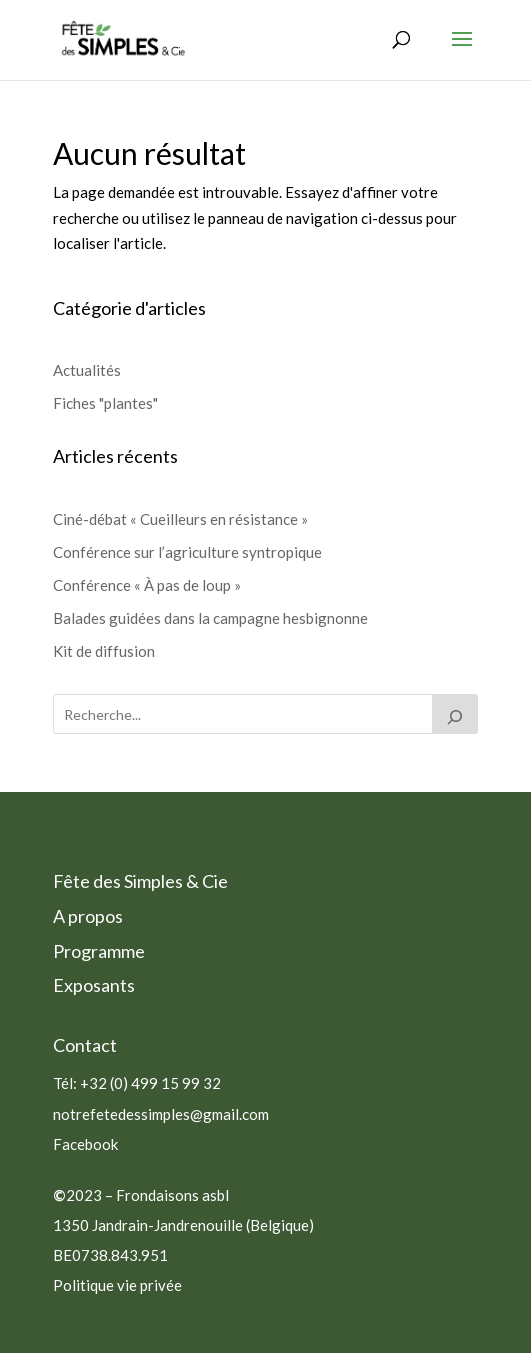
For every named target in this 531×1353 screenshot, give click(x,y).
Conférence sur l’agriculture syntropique (187, 552)
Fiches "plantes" (105, 403)
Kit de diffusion (104, 651)
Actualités (87, 370)
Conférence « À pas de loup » (147, 585)
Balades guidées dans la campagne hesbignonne (210, 618)
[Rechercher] (455, 714)
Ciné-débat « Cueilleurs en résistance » (180, 519)
